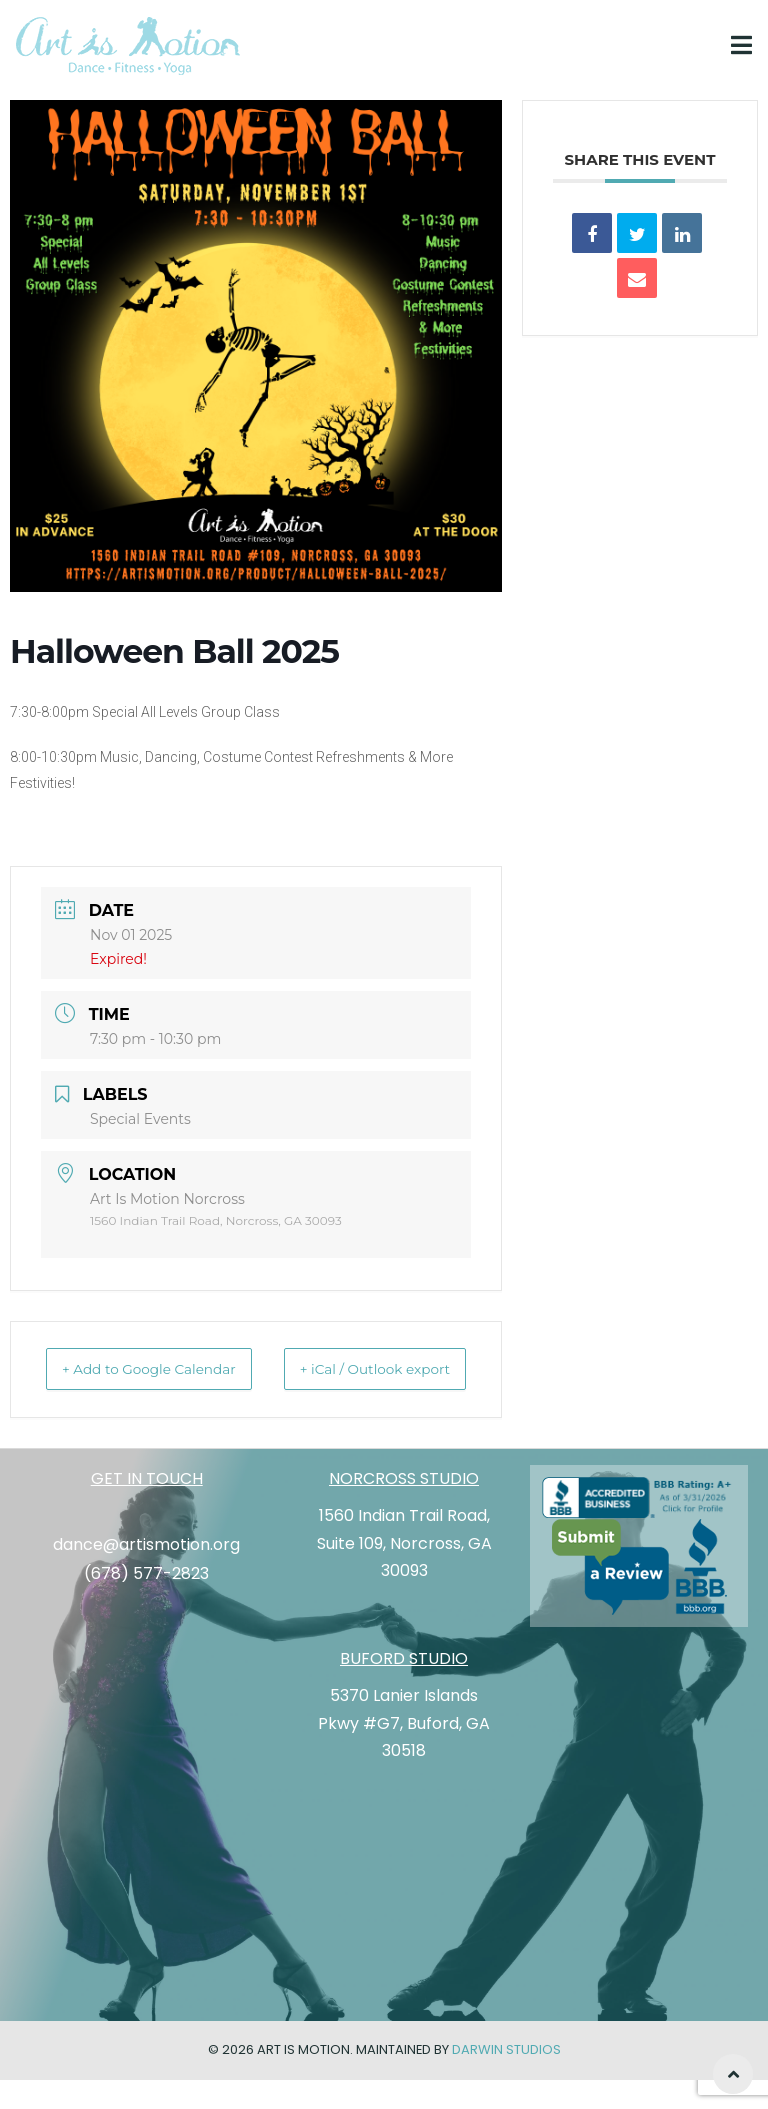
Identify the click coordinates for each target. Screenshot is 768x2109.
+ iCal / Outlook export (419, 1384)
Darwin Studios (506, 2079)
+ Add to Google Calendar (120, 1384)
